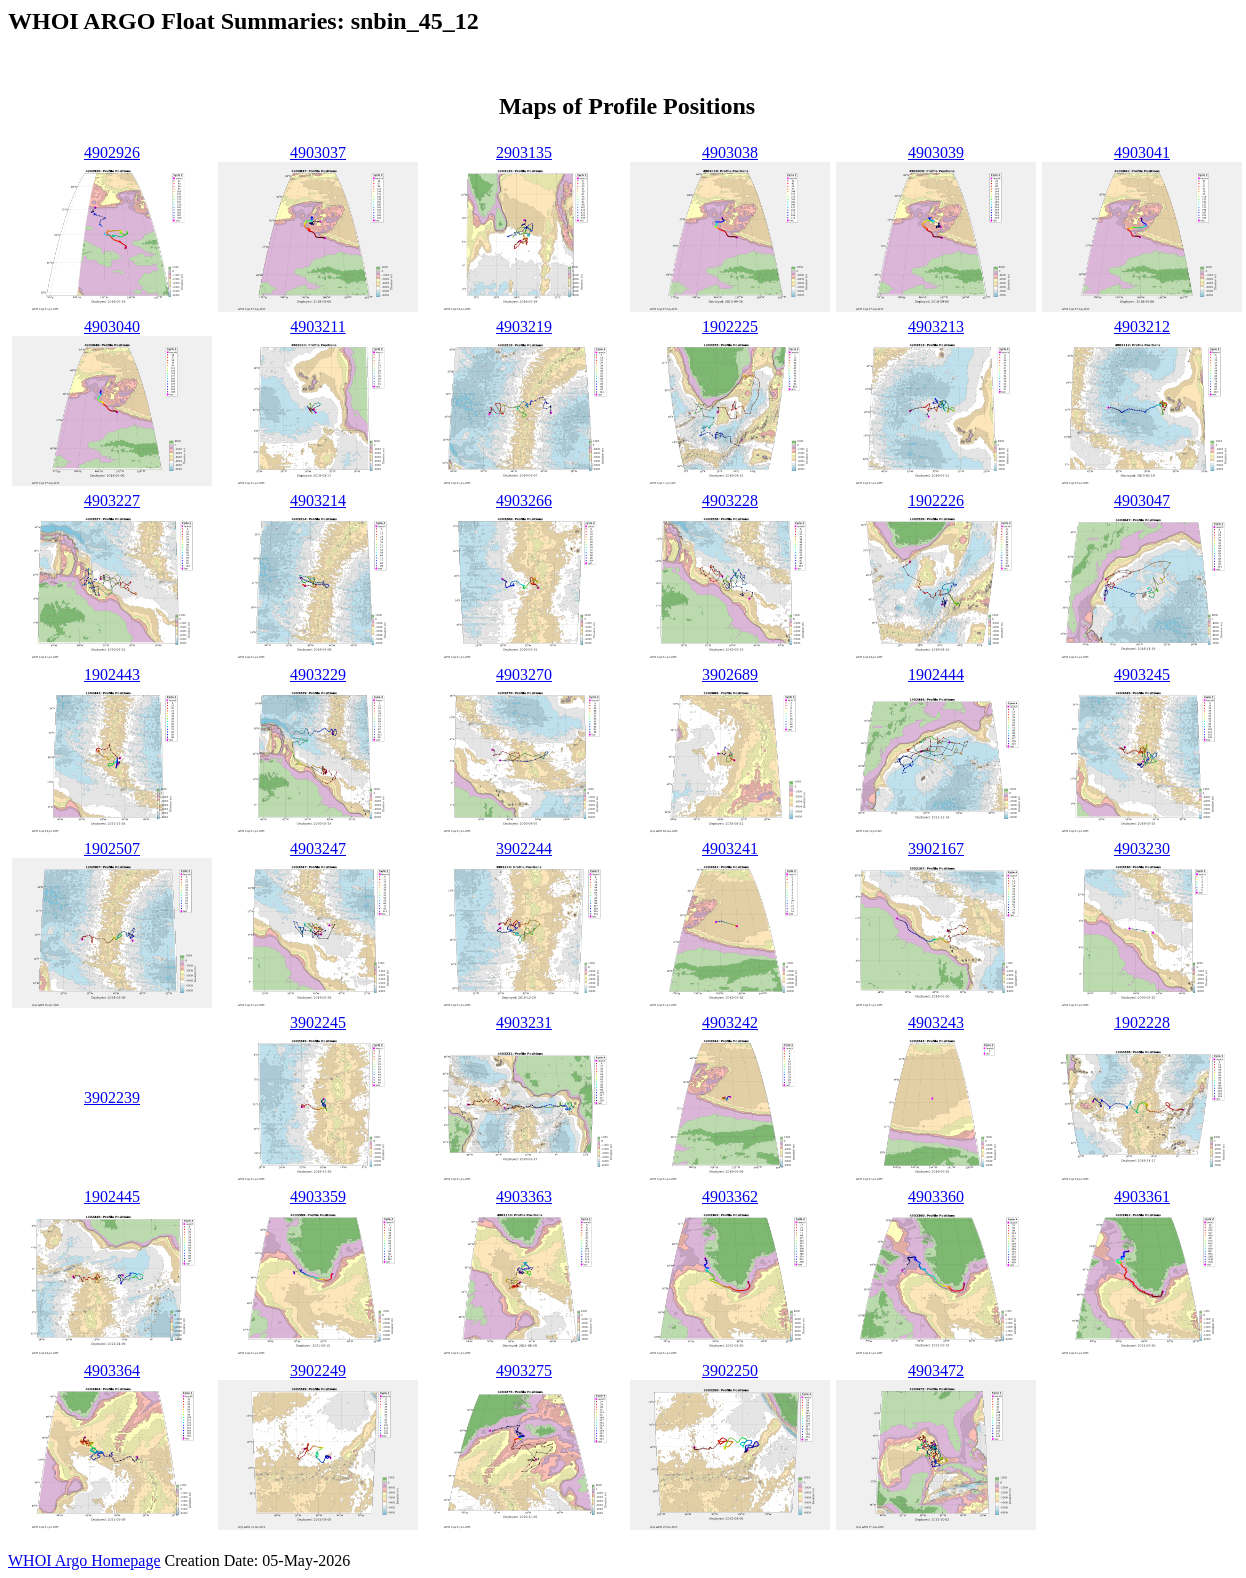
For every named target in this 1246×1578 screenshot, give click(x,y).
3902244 (524, 848)
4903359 (318, 1196)
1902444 (936, 674)
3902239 (112, 1097)
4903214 (318, 500)
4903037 (318, 152)
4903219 (524, 326)
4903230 (1142, 848)
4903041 (1142, 152)
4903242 (730, 1022)
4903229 (318, 674)
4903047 (1142, 500)
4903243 (936, 1022)
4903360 (936, 1196)
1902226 (936, 500)
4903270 (524, 674)
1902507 (112, 848)
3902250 (730, 1370)
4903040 (112, 326)
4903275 (524, 1370)
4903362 (730, 1196)
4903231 (524, 1022)
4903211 (317, 326)
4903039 (936, 152)
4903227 (112, 500)
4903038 (730, 152)
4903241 (730, 848)
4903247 (318, 848)
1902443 (112, 674)
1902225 (730, 326)
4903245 (1142, 674)
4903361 (1142, 1196)
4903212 (1142, 326)
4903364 (112, 1370)
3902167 (936, 848)
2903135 (524, 152)
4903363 (524, 1196)
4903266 (524, 500)
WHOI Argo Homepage (84, 1560)
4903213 (936, 326)
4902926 (112, 152)
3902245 (318, 1022)
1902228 (1142, 1022)
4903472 (936, 1370)
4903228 (730, 500)
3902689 (730, 674)
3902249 (318, 1370)
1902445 (112, 1196)
